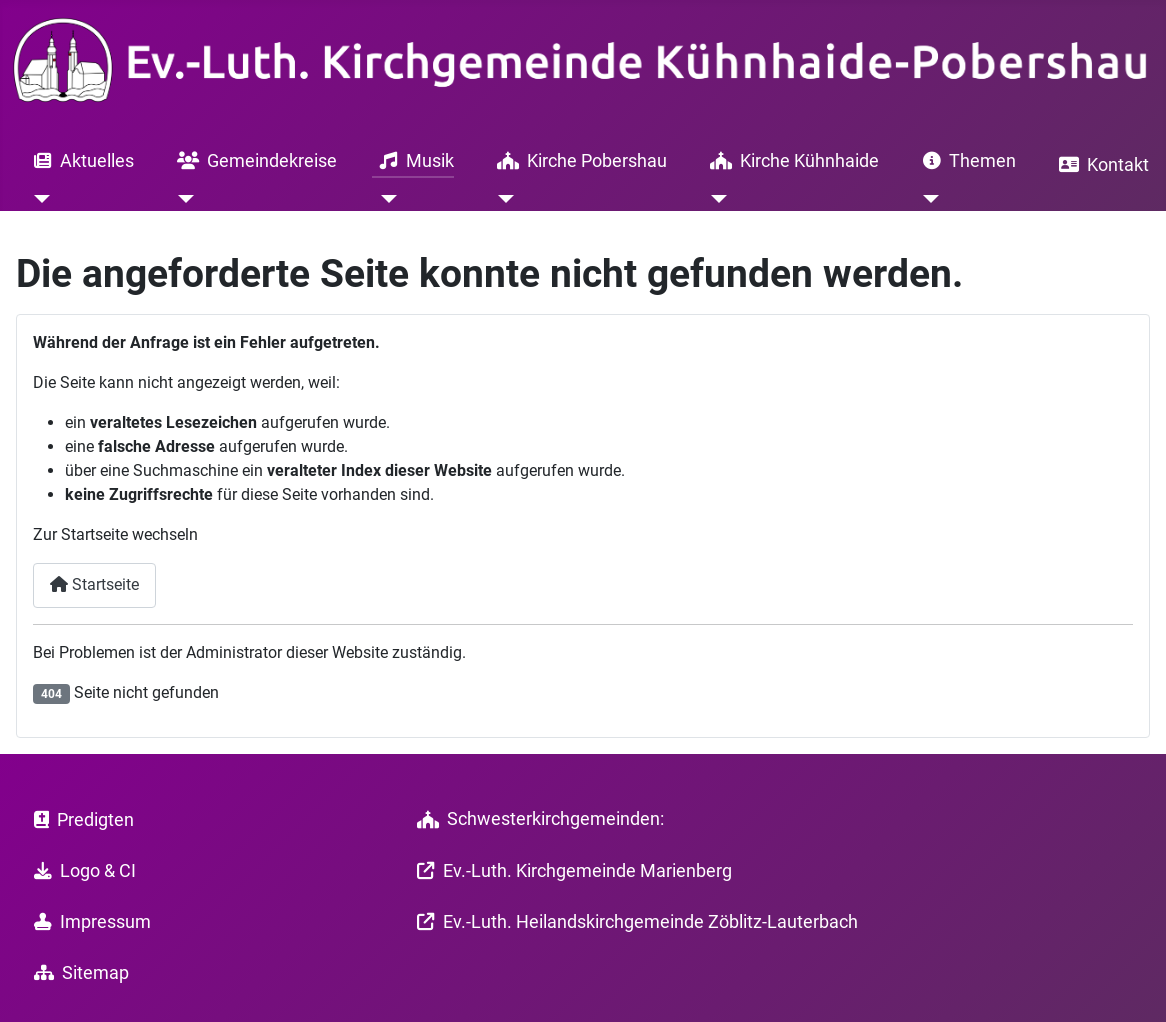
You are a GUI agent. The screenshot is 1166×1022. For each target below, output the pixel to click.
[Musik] (384, 199)
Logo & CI (81, 871)
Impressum (88, 922)
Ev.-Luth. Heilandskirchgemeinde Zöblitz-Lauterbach (633, 922)
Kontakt (1100, 165)
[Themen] (927, 199)
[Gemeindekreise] (181, 199)
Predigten (80, 820)
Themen (965, 161)
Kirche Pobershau (578, 161)
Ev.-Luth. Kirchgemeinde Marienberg (570, 871)
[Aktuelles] (38, 199)
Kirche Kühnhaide (790, 161)
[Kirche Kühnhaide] (714, 199)
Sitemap (77, 973)
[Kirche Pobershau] (501, 199)
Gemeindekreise (253, 161)
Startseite (94, 584)
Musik (413, 161)
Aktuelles (80, 161)
